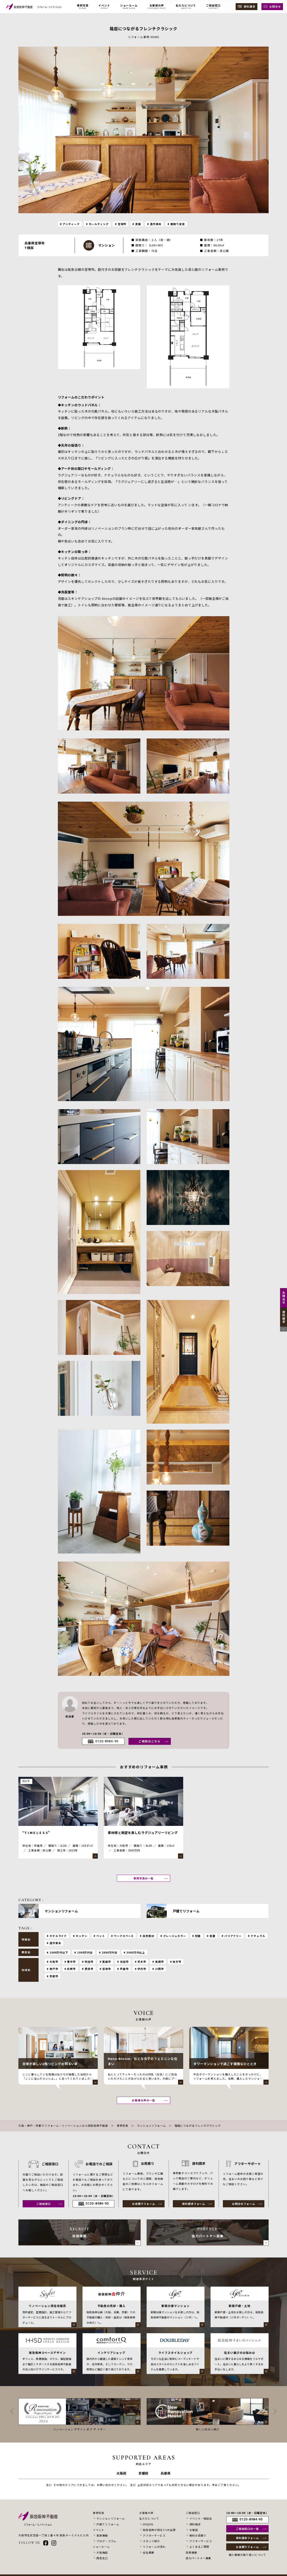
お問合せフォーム (243, 2204)
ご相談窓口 (43, 2204)
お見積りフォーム (143, 2204)
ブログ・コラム (106, 2541)
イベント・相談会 (200, 2518)
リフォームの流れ (154, 2546)
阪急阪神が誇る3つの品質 (159, 2530)
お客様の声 (146, 2513)
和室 (212, 1936)
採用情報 (191, 2552)
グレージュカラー (174, 1936)
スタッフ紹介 (151, 2541)
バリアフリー (233, 1936)
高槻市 (159, 1961)
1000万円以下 (59, 1952)
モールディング (99, 224)
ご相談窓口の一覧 (247, 2529)
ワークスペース (124, 1936)
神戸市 (54, 1969)
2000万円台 (109, 1952)
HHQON (148, 2524)
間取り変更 (177, 224)
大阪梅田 (102, 2552)
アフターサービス (154, 2535)
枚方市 (177, 1961)
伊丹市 (141, 1969)
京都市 (54, 1976)
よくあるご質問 (199, 2546)
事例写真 (122, 2125)
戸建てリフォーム (107, 2524)
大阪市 (54, 1961)
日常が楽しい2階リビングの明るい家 (50, 2063)
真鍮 (138, 224)
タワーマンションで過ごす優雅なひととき (225, 2063)
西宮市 (89, 1969)
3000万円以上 (135, 1952)
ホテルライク (58, 1936)
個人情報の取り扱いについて (247, 2554)
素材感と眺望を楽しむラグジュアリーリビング (143, 1832)
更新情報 (102, 2535)
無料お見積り (198, 2535)
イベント (98, 2530)
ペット (100, 1936)
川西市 (159, 1969)
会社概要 (148, 2552)
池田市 (124, 1961)
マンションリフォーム (151, 2125)
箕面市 (106, 1961)
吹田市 (89, 1961)
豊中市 (71, 1961)
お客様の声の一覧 (143, 2100)
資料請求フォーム (193, 2204)
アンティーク (71, 224)
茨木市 (141, 1961)
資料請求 (249, 6)
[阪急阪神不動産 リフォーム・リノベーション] (34, 7)
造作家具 (156, 224)
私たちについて (149, 2518)
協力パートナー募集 (198, 2558)
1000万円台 (85, 1952)
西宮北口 (102, 2558)
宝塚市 (122, 224)
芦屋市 (124, 1969)
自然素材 (148, 1936)
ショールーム (101, 2546)
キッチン (81, 1936)
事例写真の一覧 (143, 1878)
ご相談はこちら (149, 1741)
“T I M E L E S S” (36, 1832)
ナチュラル (258, 1936)
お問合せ (275, 6)
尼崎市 (71, 1969)
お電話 (193, 2530)
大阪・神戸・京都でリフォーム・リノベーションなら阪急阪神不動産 (63, 2125)
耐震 (198, 1936)
